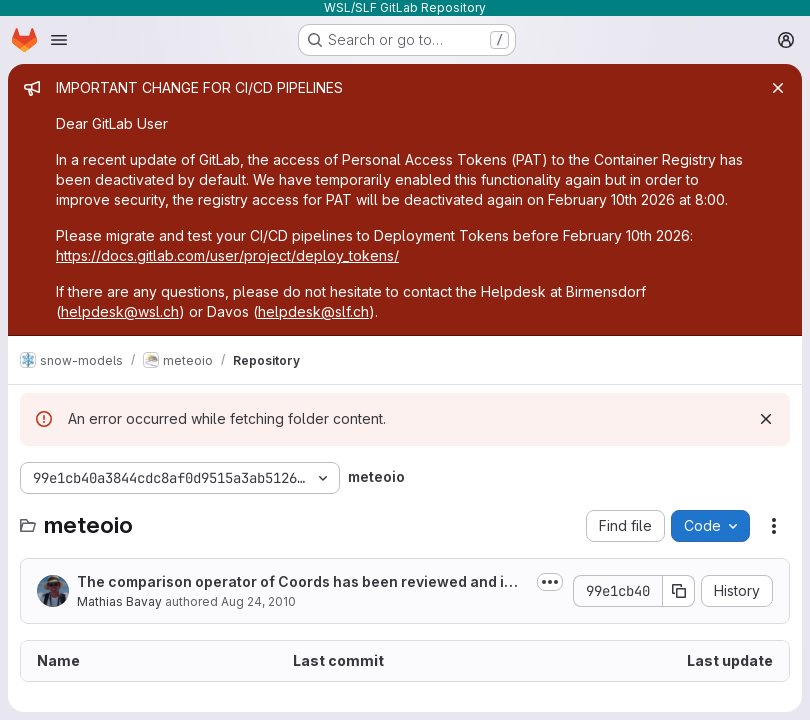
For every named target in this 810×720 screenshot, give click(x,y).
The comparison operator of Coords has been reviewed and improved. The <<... (301, 582)
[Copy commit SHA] (679, 591)
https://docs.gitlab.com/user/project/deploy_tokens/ (227, 255)
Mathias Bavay (119, 601)
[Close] (778, 88)
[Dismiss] (766, 419)
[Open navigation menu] (59, 40)
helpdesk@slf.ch (313, 311)
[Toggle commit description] (550, 582)
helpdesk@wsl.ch (120, 311)
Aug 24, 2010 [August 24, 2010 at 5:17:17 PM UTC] (258, 601)
